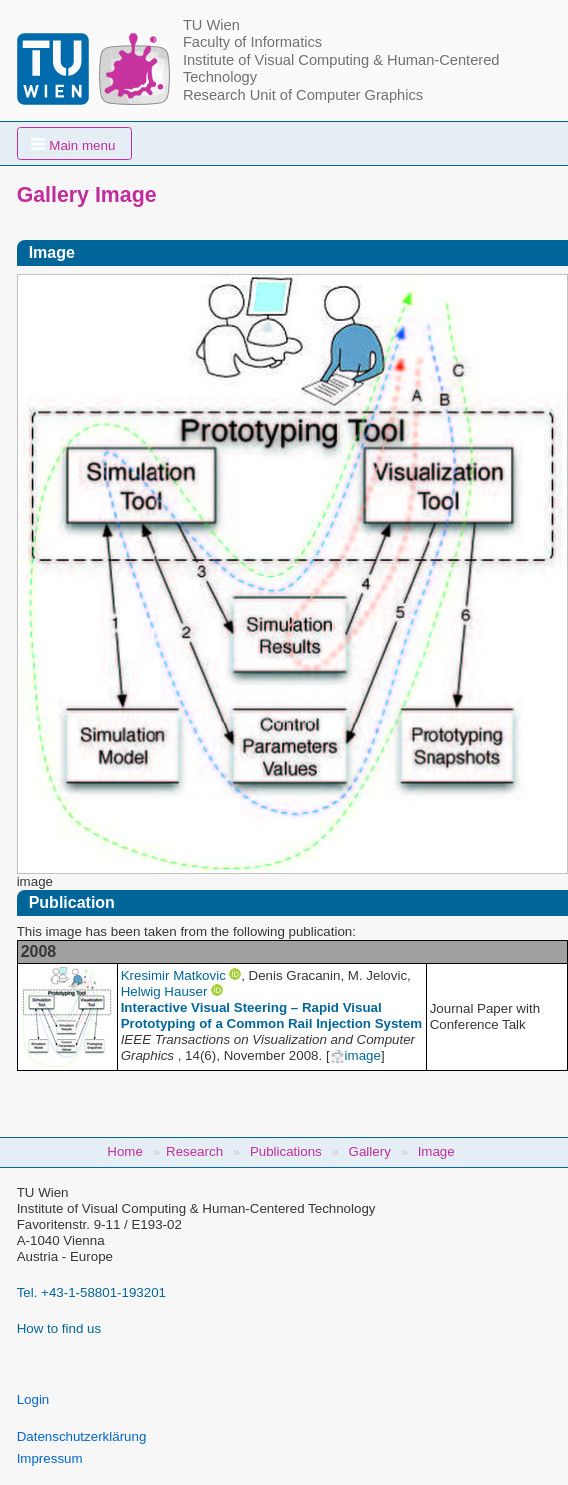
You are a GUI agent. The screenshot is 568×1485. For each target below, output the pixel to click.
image (355, 1055)
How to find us (59, 1328)
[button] (75, 143)
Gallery (370, 1151)
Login (33, 1399)
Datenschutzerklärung (82, 1436)
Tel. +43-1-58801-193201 (91, 1292)
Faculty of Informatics (252, 42)
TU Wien (211, 25)
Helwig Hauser (164, 991)
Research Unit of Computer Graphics (303, 95)
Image (436, 1151)
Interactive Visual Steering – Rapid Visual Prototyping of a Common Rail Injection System (271, 1015)
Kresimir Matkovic (173, 975)
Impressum (50, 1458)
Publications (286, 1151)
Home (125, 1151)
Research (194, 1151)
